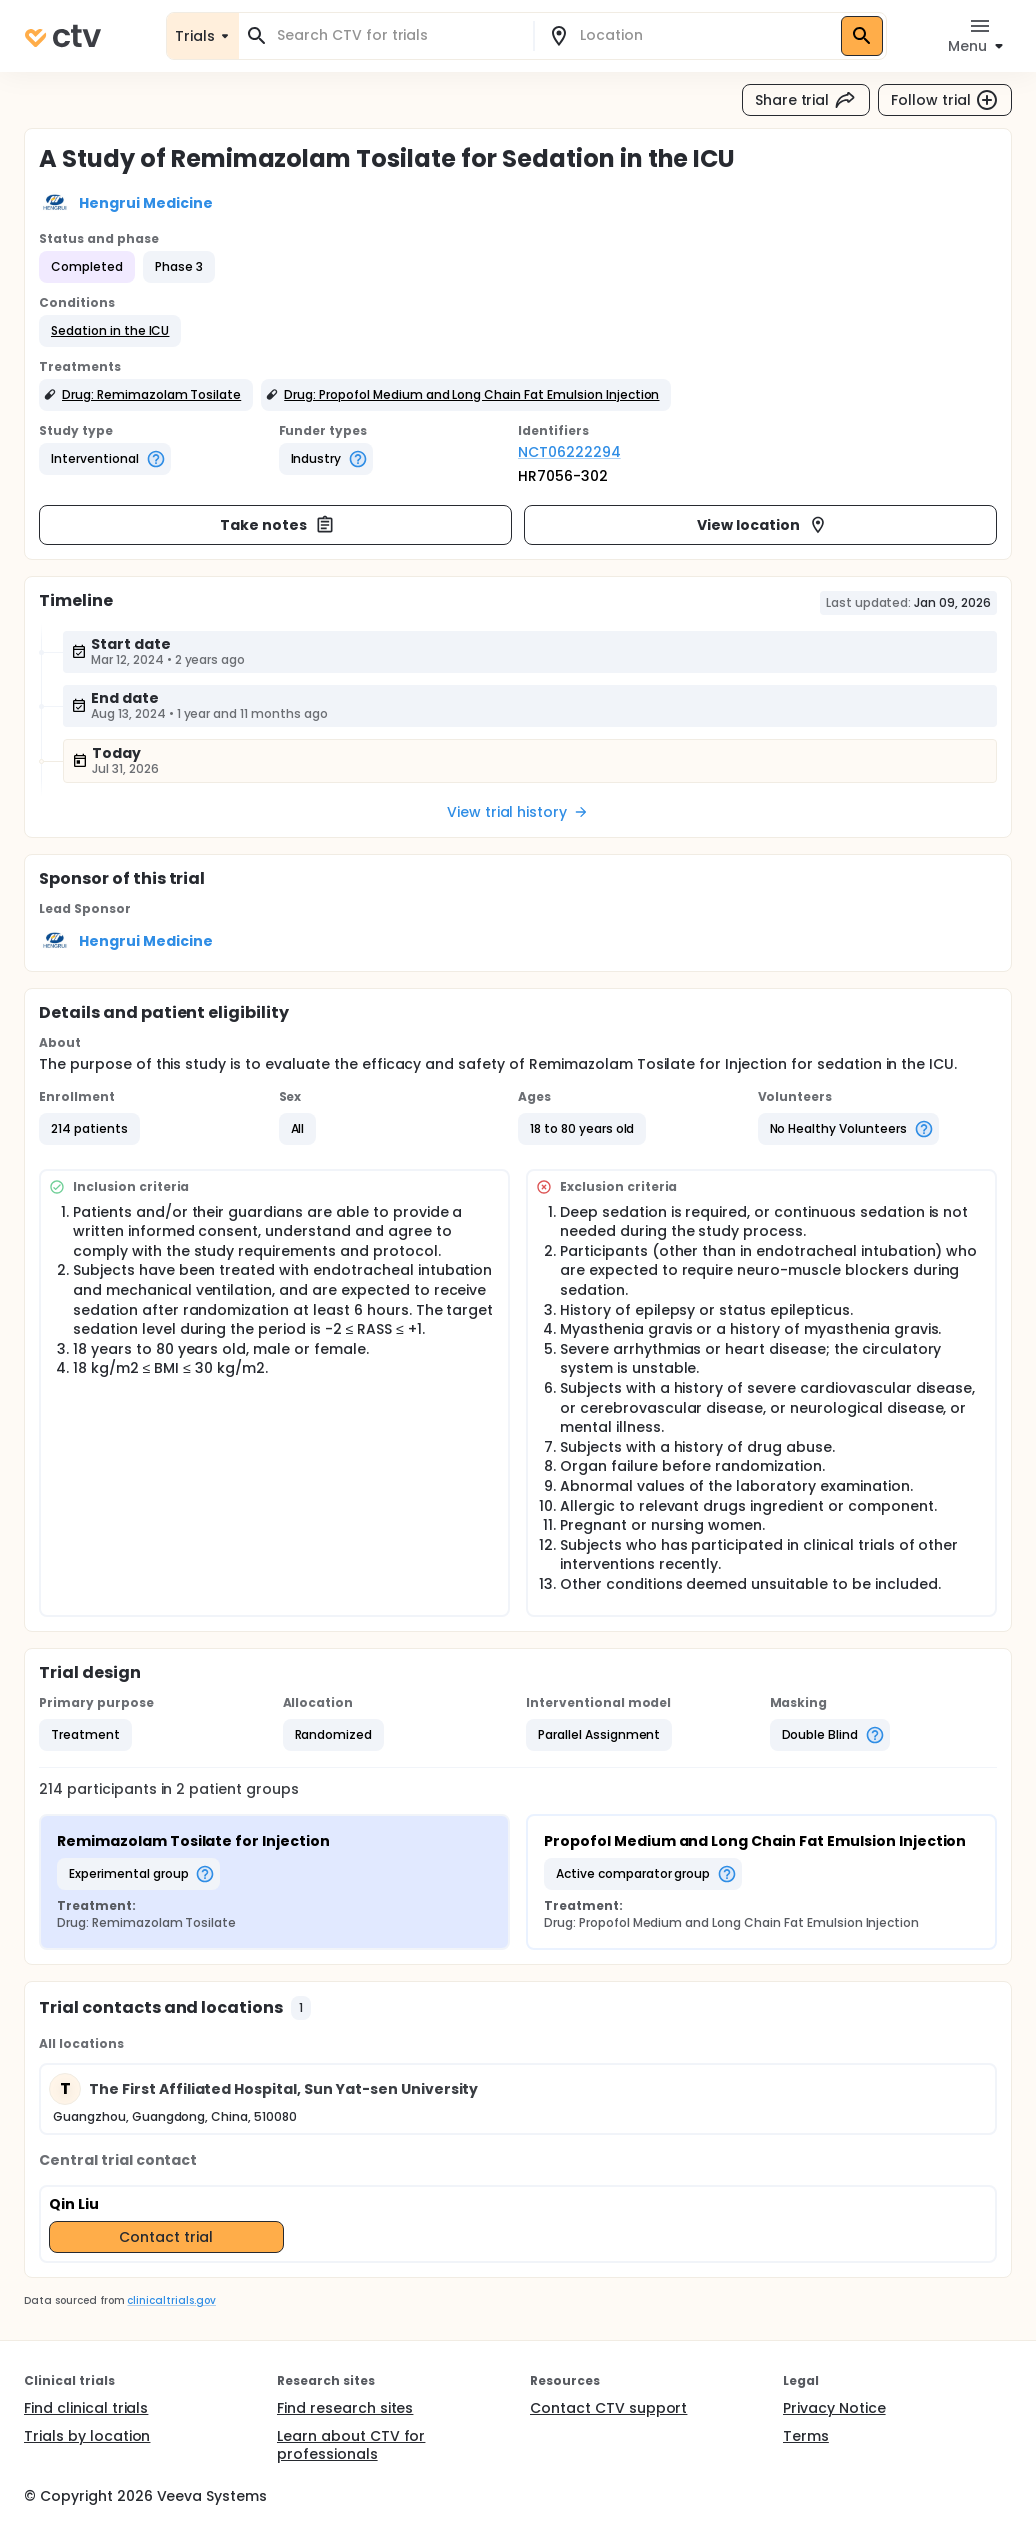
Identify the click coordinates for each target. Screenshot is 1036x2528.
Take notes (277, 525)
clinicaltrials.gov (171, 2300)
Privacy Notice (834, 2408)
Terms (806, 2436)
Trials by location (87, 2436)
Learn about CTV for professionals (351, 2445)
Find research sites (345, 2408)
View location (762, 525)
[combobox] (398, 35)
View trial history (518, 812)
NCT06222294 (569, 452)
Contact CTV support (608, 2408)
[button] (110, 331)
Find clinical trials (86, 2408)
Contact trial (166, 2237)
